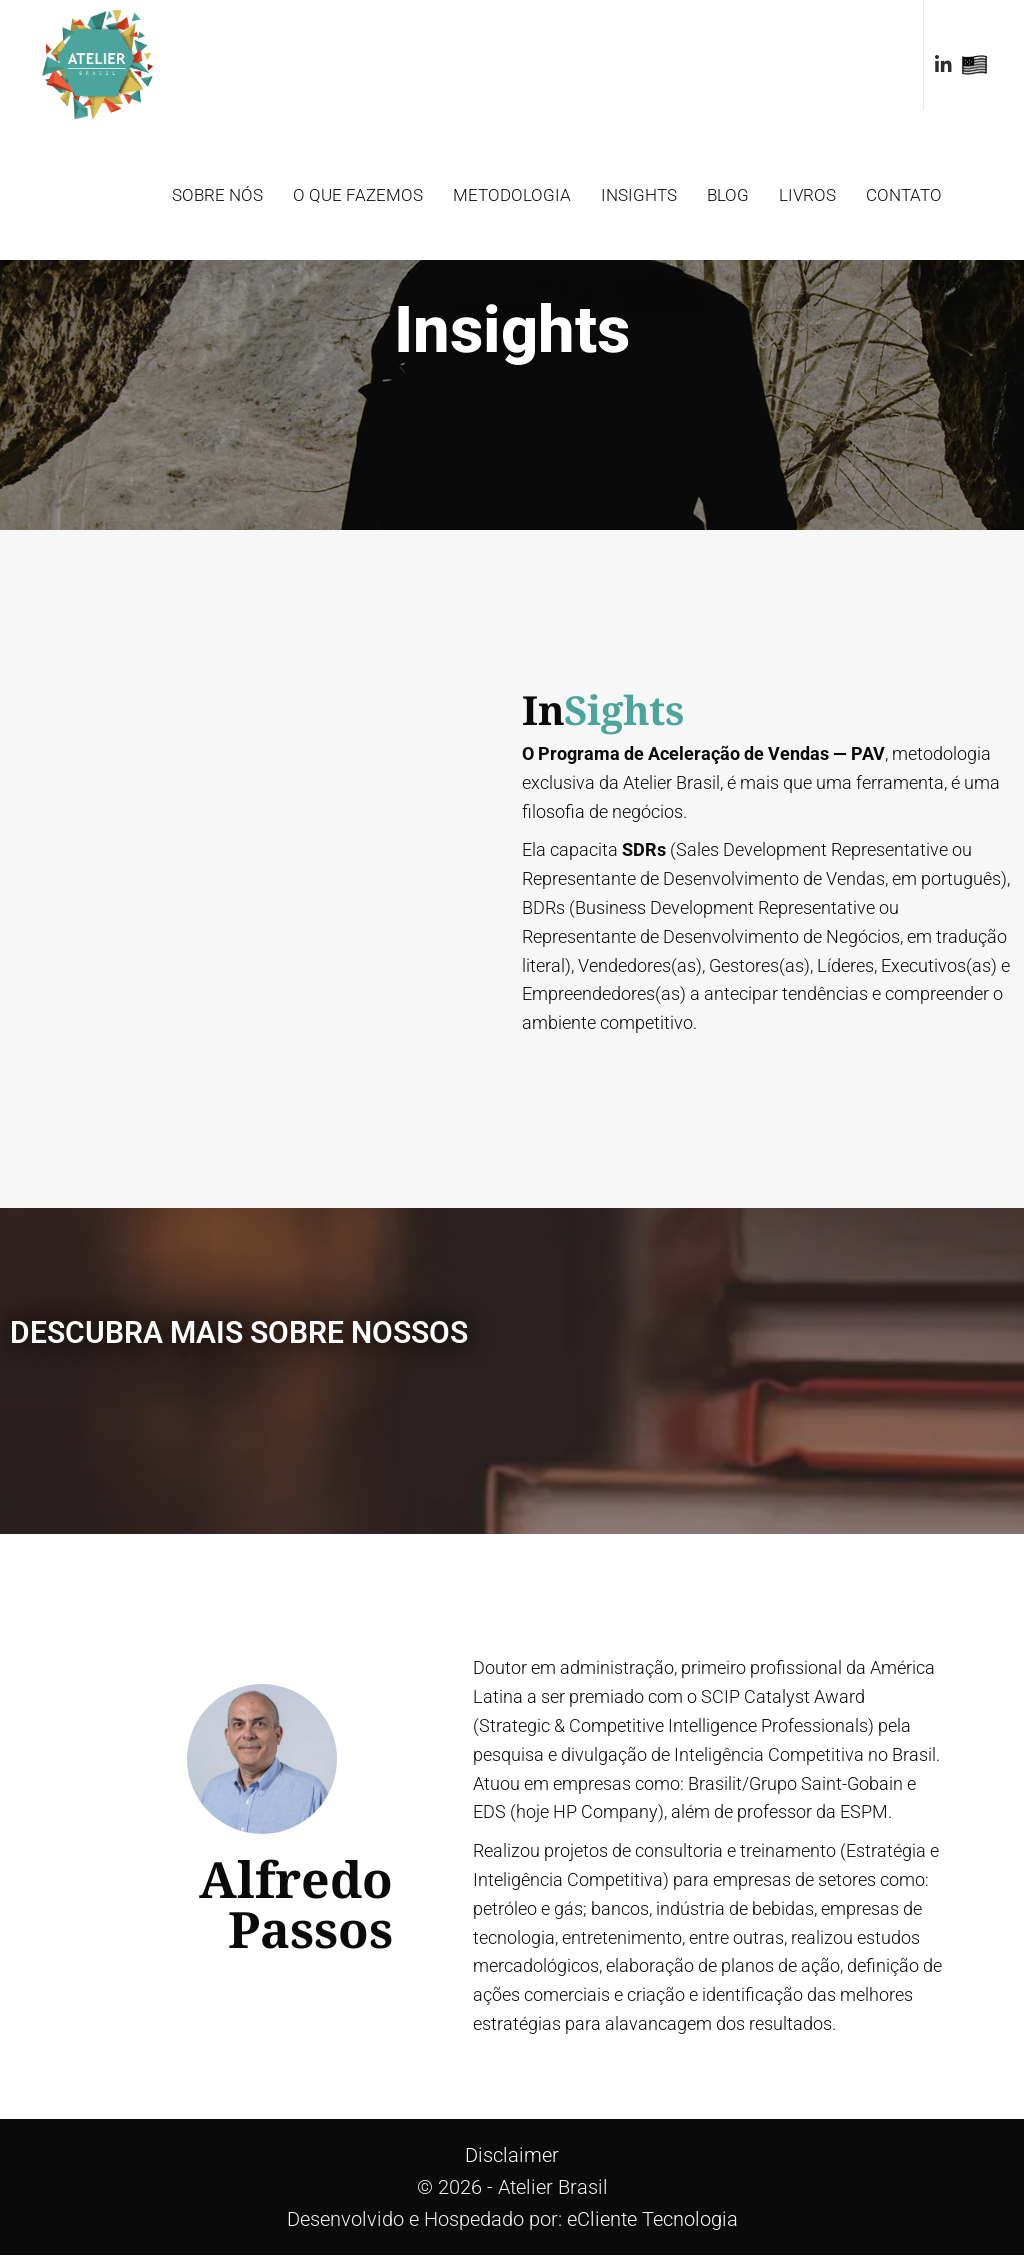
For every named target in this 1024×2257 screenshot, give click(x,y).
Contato (904, 195)
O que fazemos (358, 195)
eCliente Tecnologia (652, 2221)
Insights (639, 195)
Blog (728, 195)
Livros (807, 195)
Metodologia (512, 195)
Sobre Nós (217, 195)
